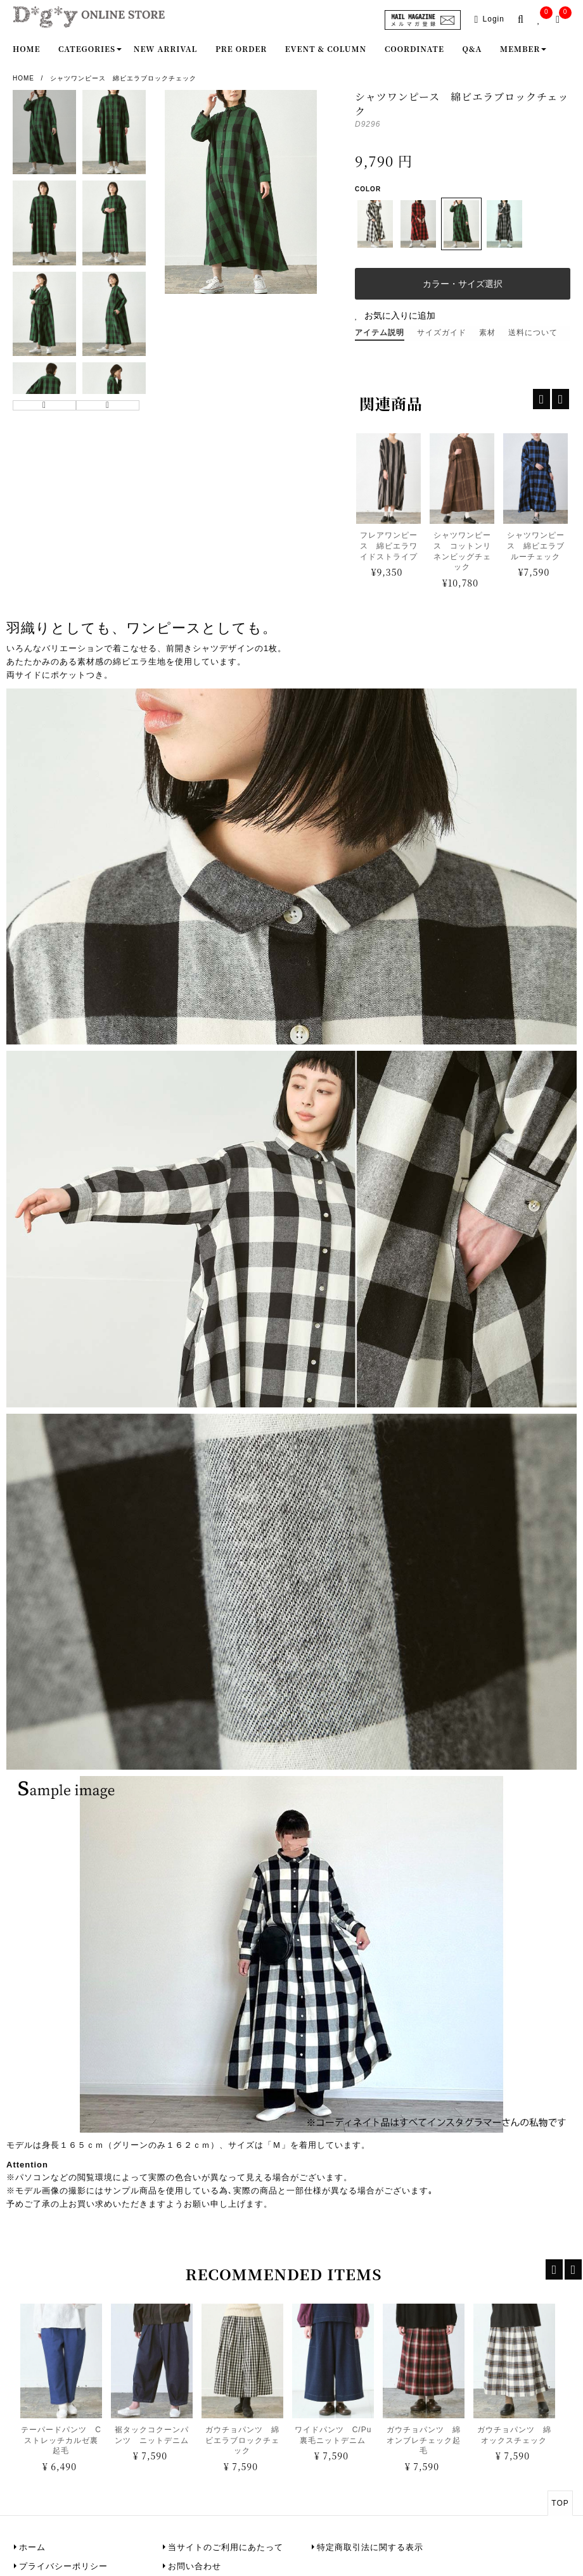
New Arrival (166, 48)
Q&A (472, 48)
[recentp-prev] (541, 399)
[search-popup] (523, 20)
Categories (86, 48)
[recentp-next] (560, 399)
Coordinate (414, 48)
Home (26, 48)
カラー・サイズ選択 (463, 284)
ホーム (32, 2547)
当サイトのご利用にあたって (225, 2547)
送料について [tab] (533, 332)
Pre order (241, 48)
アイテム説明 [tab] (379, 332)
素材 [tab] (487, 332)
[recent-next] (573, 2269)
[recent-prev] (554, 2269)
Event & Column (325, 48)
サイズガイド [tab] (441, 332)
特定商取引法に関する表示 (370, 2547)
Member (520, 48)
